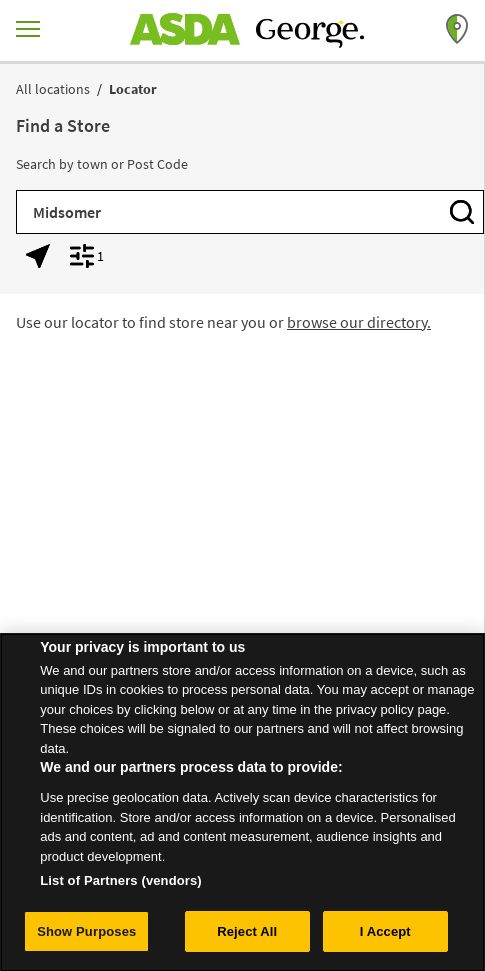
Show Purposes (86, 938)
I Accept (385, 938)
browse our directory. (359, 322)
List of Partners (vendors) (121, 887)
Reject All (247, 938)
